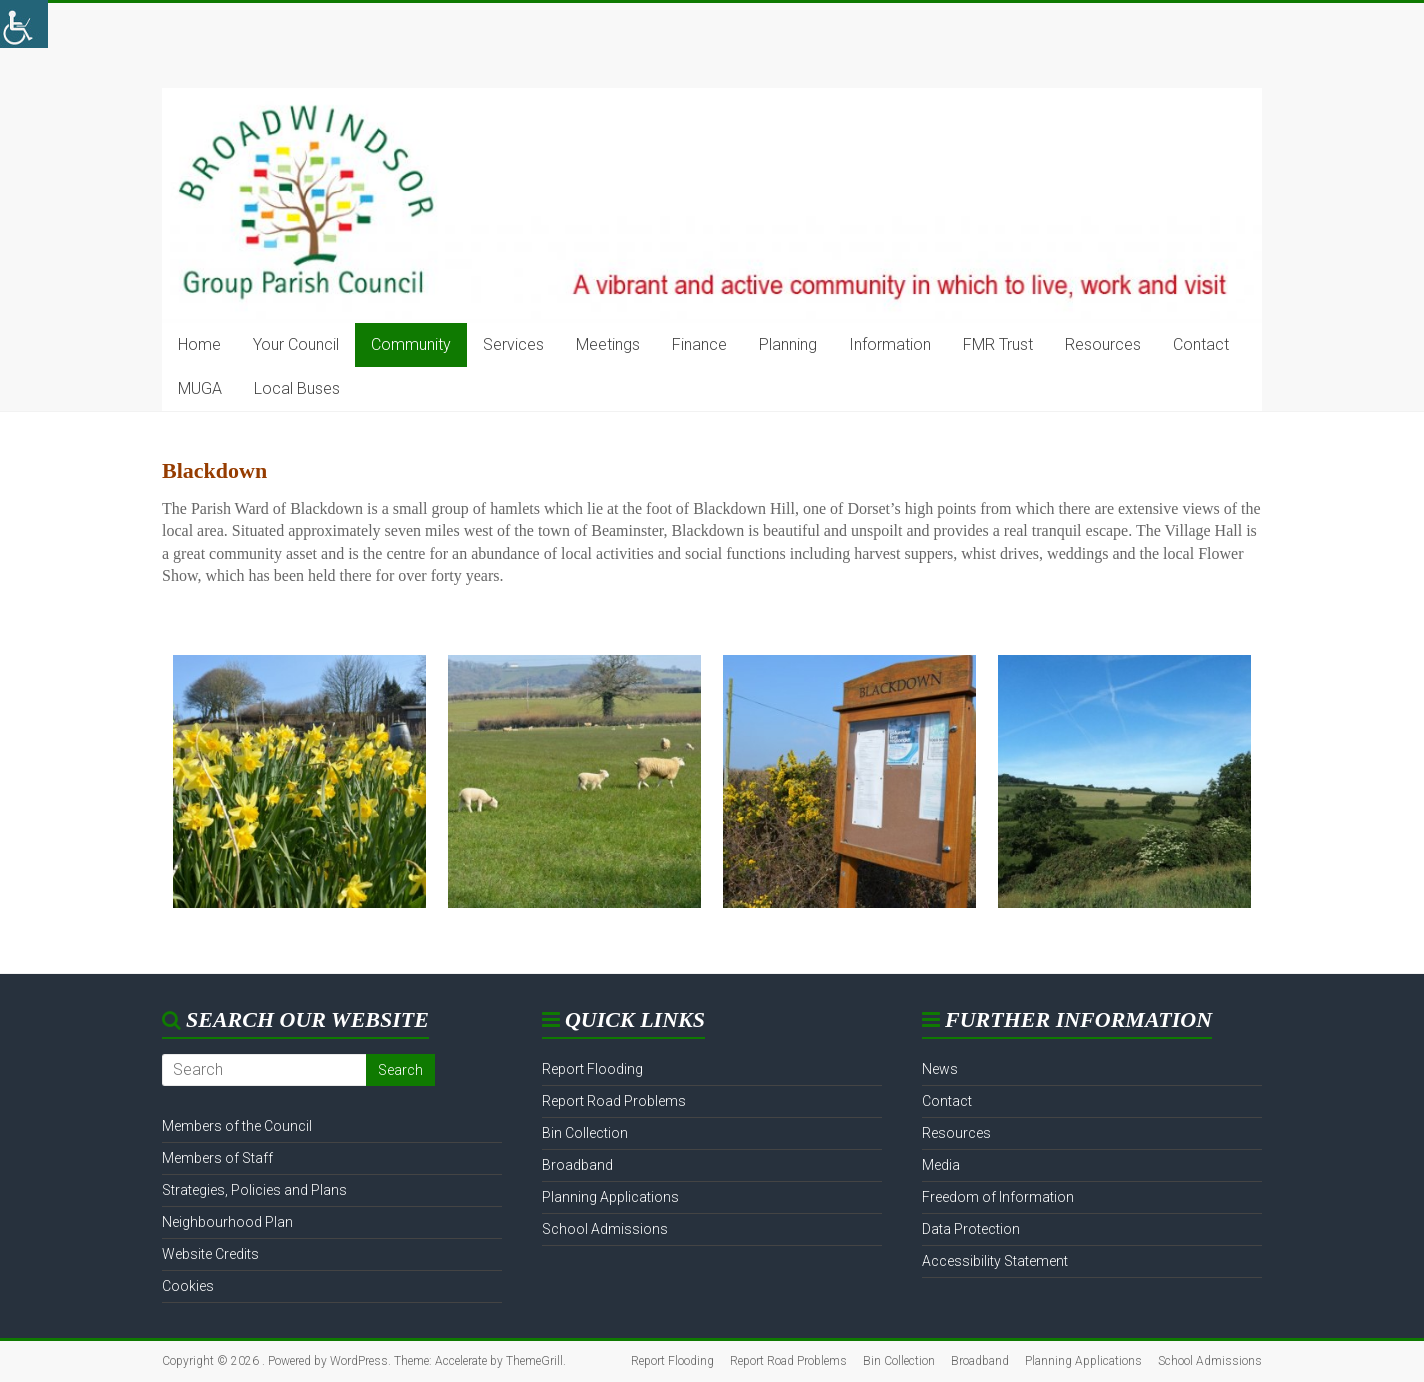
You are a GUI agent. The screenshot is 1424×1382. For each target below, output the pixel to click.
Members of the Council (237, 1126)
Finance (699, 344)
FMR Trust (998, 344)
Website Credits (210, 1254)
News (940, 1069)
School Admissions (605, 1229)
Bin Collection (585, 1133)
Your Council (296, 344)
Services (513, 344)
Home (199, 344)
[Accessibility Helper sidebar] (24, 24)
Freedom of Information (998, 1197)
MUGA (200, 388)
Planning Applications (610, 1197)
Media (941, 1165)
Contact (1201, 344)
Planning (788, 344)
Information (890, 344)
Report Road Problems (614, 1101)
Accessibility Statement (995, 1261)
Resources (1103, 344)
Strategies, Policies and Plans (254, 1190)
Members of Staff (217, 1158)
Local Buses (297, 388)
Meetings (608, 344)
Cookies (188, 1286)
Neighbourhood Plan (227, 1222)
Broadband (577, 1165)
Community (411, 344)
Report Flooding (592, 1069)
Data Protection (971, 1229)
